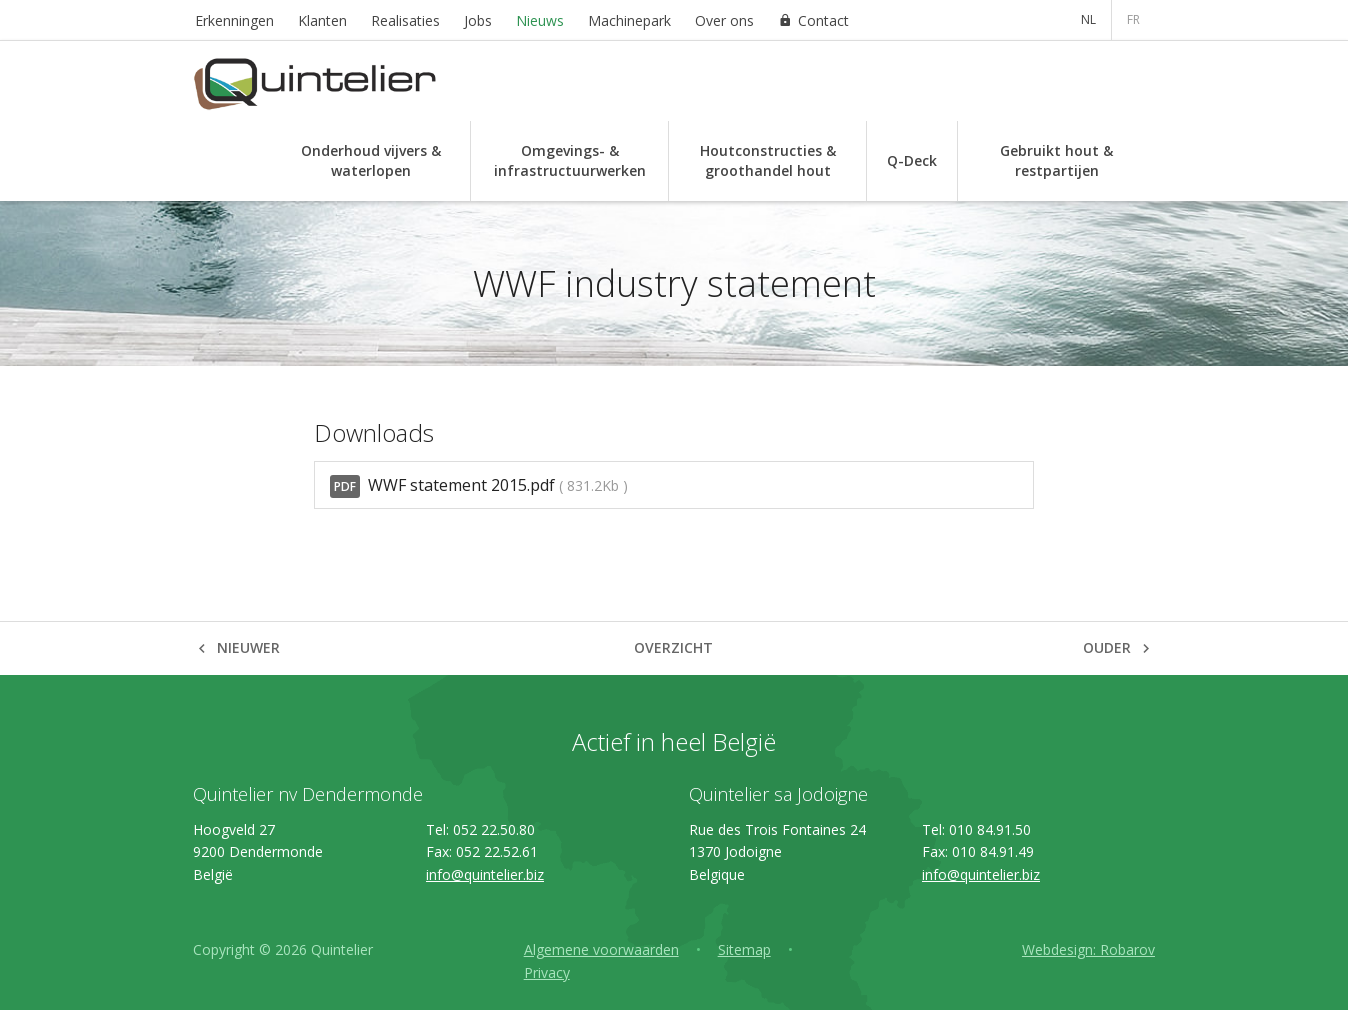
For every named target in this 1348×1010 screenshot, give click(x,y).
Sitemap (744, 949)
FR (1133, 19)
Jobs (478, 20)
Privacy (547, 972)
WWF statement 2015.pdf (479, 486)
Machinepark (629, 20)
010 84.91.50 (990, 829)
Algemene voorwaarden (601, 949)
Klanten (322, 20)
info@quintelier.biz (485, 874)
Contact (823, 20)
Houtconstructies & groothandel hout (768, 160)
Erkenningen (234, 20)
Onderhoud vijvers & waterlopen (371, 160)
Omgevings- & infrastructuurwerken (570, 160)
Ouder (1107, 647)
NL (1088, 19)
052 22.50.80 (494, 829)
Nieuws (540, 20)
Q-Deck (912, 160)
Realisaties (405, 20)
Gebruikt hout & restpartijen (1056, 160)
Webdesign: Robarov (1088, 949)
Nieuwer (248, 647)
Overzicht (673, 647)
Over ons (724, 20)
